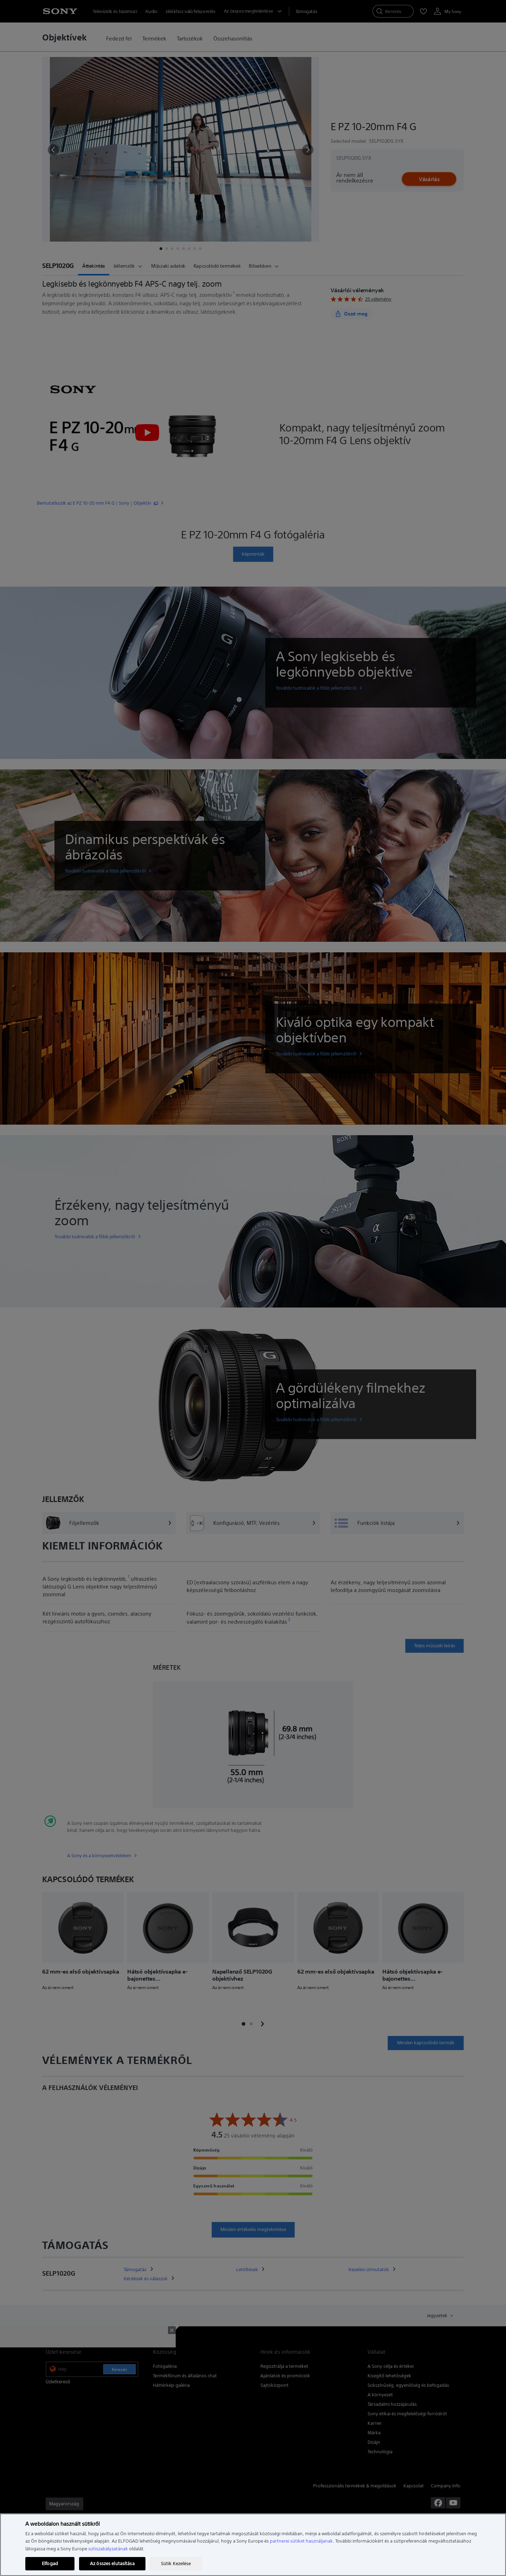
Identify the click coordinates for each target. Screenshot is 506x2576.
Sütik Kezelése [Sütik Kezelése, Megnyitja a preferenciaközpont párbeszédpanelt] (176, 2564)
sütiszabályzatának (108, 2549)
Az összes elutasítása (112, 2564)
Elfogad (50, 2564)
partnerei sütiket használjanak (301, 2541)
